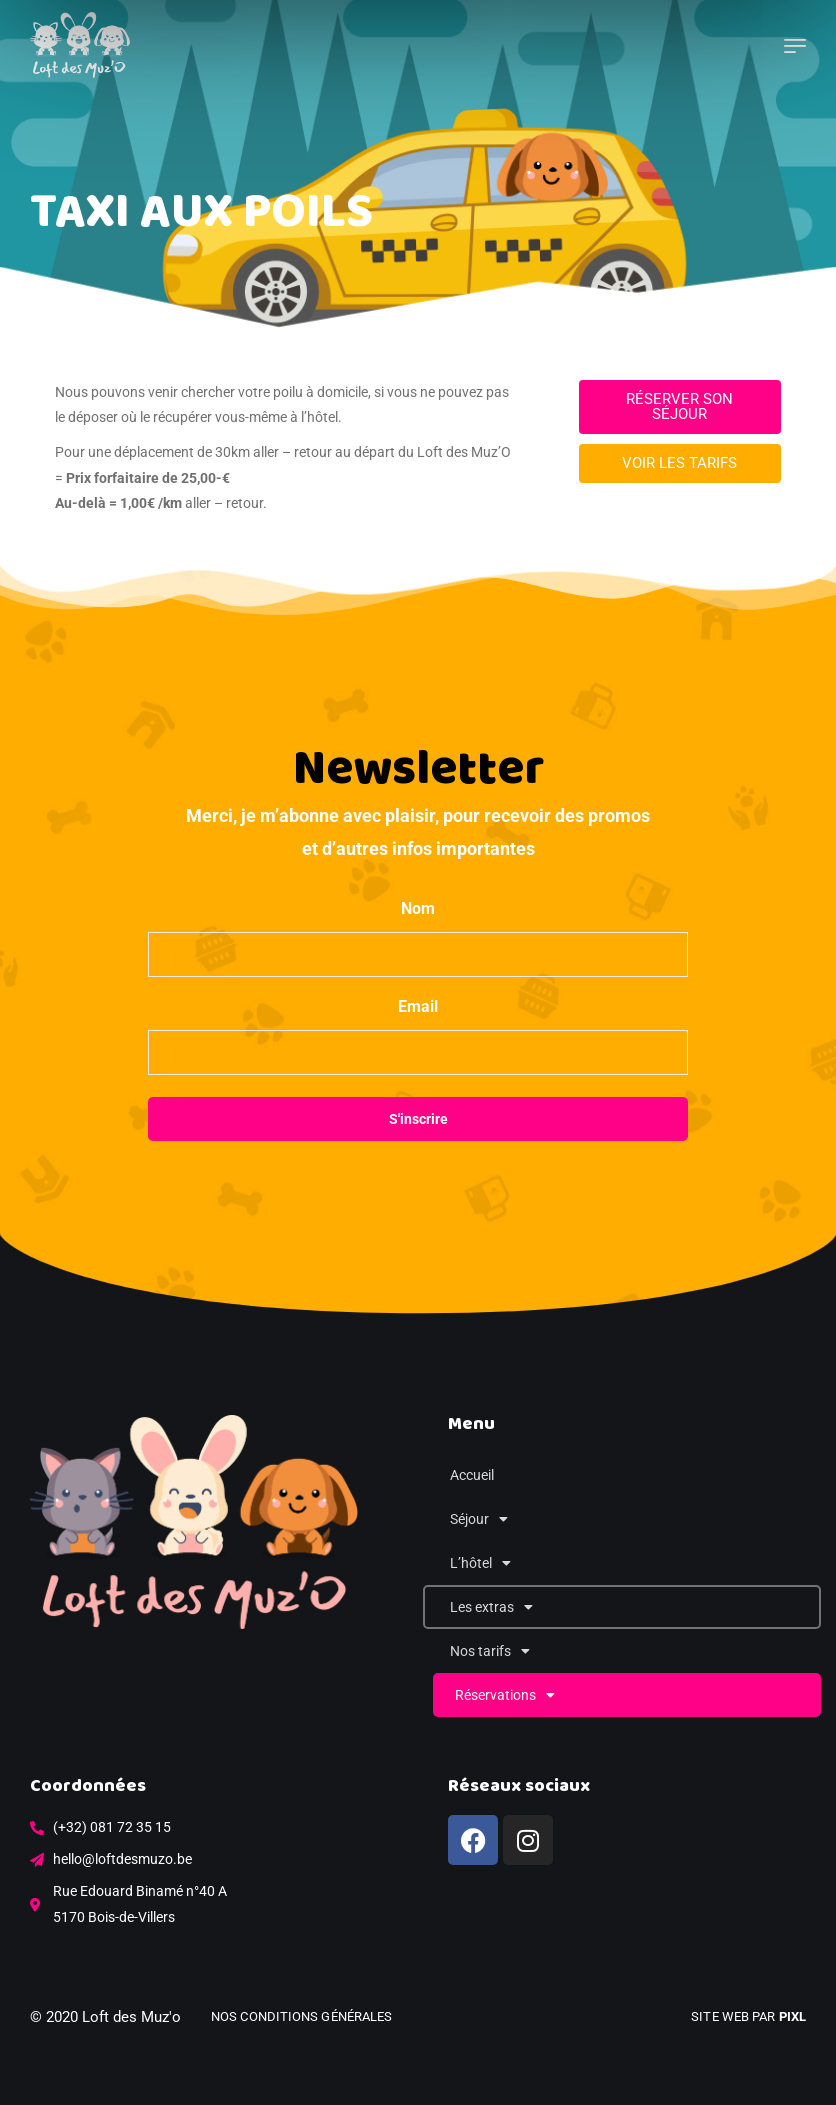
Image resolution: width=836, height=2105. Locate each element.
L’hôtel (480, 1563)
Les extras (491, 1607)
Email (418, 1006)
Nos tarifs (490, 1651)
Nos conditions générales (301, 2016)
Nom (418, 908)
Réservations (505, 1695)
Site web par (748, 2016)
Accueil (472, 1475)
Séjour (479, 1519)
